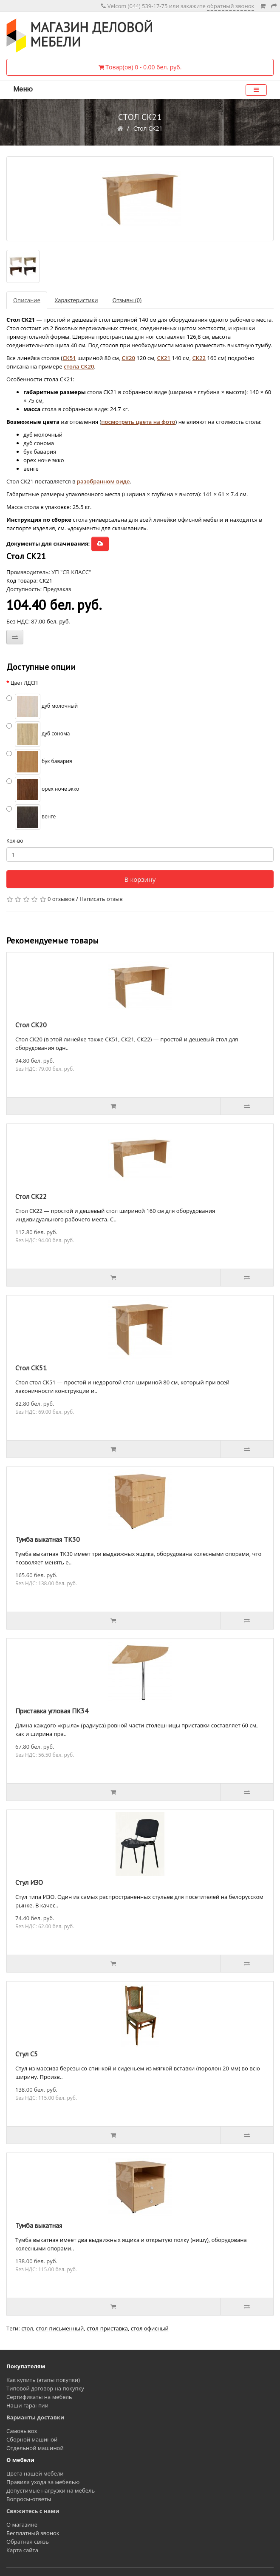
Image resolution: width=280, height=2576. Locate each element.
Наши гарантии (27, 2405)
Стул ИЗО (29, 1882)
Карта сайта (22, 2550)
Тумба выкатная (38, 2225)
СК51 (69, 358)
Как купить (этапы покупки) (43, 2380)
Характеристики (76, 300)
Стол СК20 (31, 1025)
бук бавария (39, 762)
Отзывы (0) (127, 300)
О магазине (21, 2524)
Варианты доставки (35, 2417)
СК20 (128, 358)
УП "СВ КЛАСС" (71, 572)
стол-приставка (107, 2328)
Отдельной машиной (35, 2448)
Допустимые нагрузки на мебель (50, 2490)
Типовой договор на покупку (45, 2388)
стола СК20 (79, 366)
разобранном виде (103, 481)
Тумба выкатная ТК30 (47, 1539)
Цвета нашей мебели (35, 2473)
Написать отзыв (100, 899)
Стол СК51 (31, 1368)
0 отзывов (61, 899)
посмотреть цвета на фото (138, 422)
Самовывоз (21, 2431)
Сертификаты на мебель (39, 2397)
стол (27, 2328)
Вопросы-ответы (28, 2499)
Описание (26, 300)
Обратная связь (27, 2541)
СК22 (198, 358)
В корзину (140, 879)
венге (31, 817)
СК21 (163, 358)
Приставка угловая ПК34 (51, 1711)
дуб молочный (42, 706)
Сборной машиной (31, 2439)
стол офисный (150, 2328)
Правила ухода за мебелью (42, 2482)
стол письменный (60, 2328)
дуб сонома (38, 734)
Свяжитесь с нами (32, 2511)
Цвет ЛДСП (24, 682)
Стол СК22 (31, 1196)
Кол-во (14, 840)
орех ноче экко (42, 789)
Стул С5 (26, 2054)
